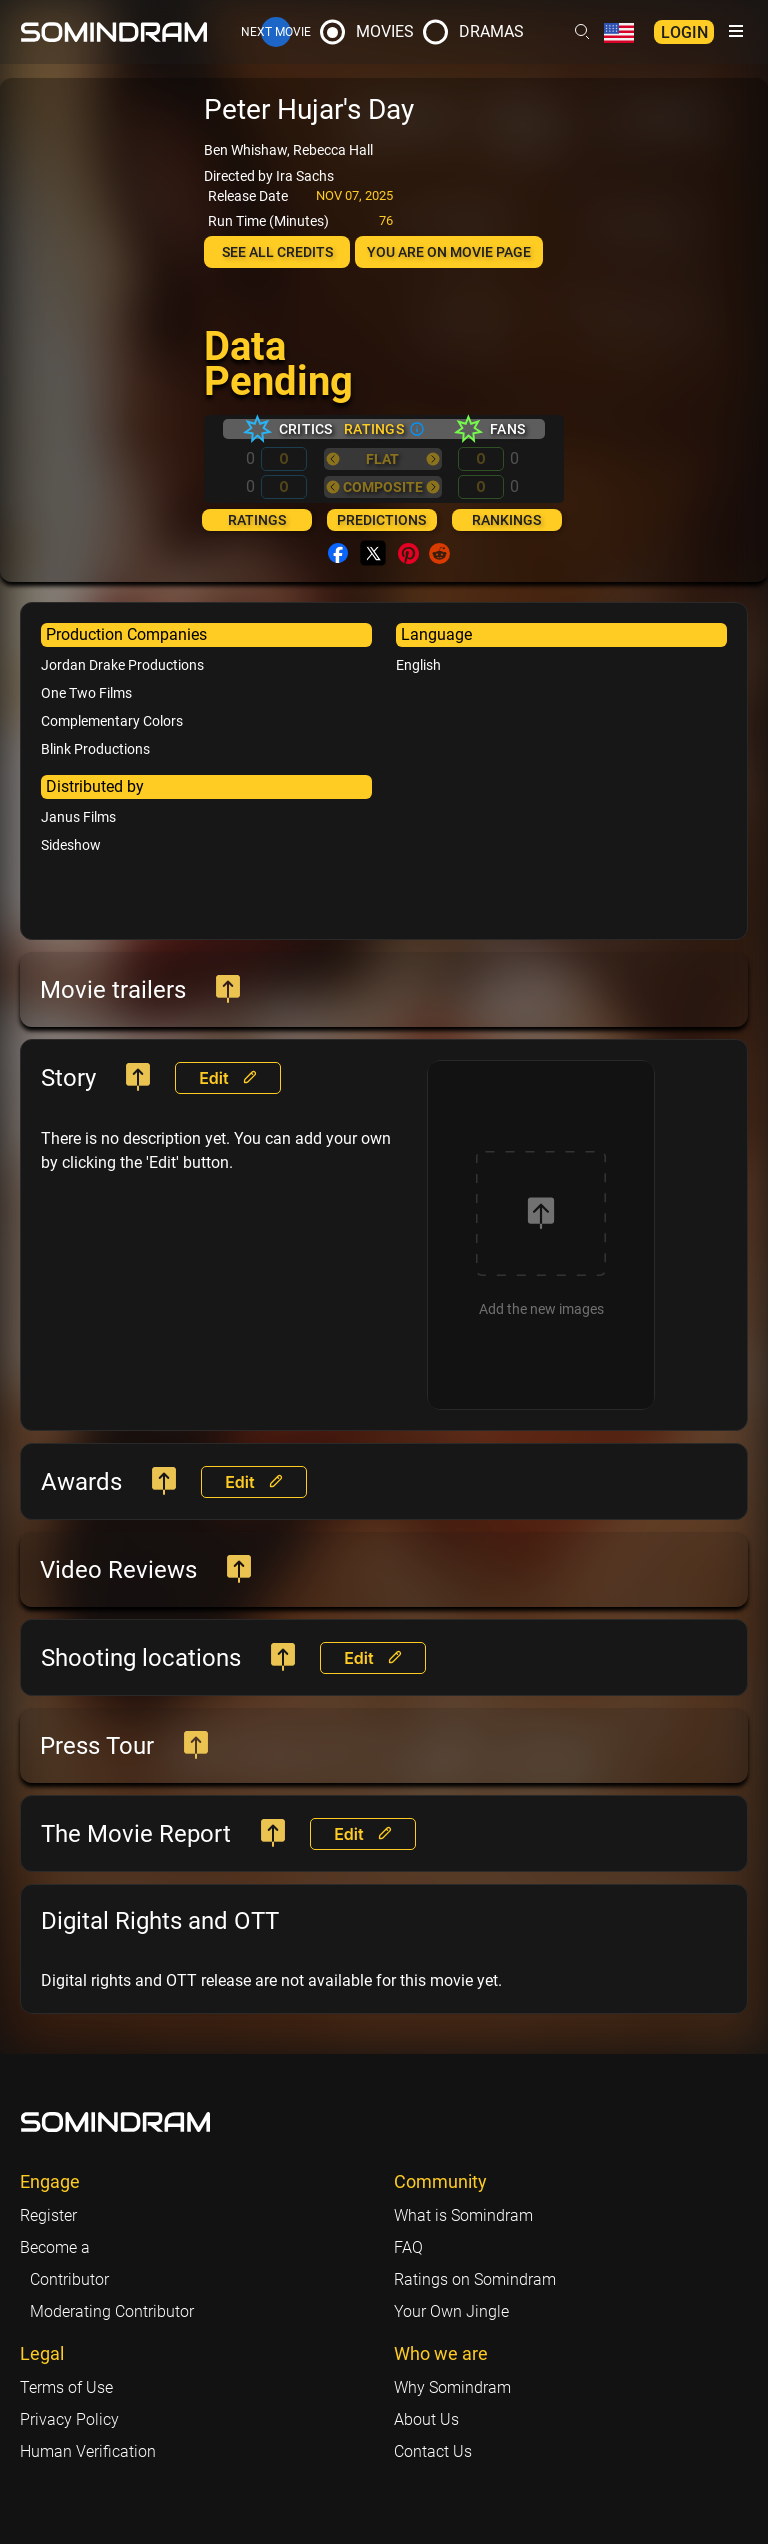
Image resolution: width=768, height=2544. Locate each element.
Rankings (506, 520)
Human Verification (88, 2451)
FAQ (408, 2247)
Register (48, 2215)
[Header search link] (582, 32)
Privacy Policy (69, 2419)
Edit (228, 1078)
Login (684, 32)
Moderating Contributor (112, 2311)
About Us (426, 2419)
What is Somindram (463, 2215)
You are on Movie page (449, 252)
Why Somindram (452, 2387)
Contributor (69, 2279)
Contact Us (433, 2451)
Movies (385, 31)
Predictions (381, 520)
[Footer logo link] (116, 2122)
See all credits (277, 252)
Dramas (491, 31)
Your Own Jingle (451, 2311)
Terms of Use (66, 2387)
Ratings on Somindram (475, 2279)
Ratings (257, 520)
